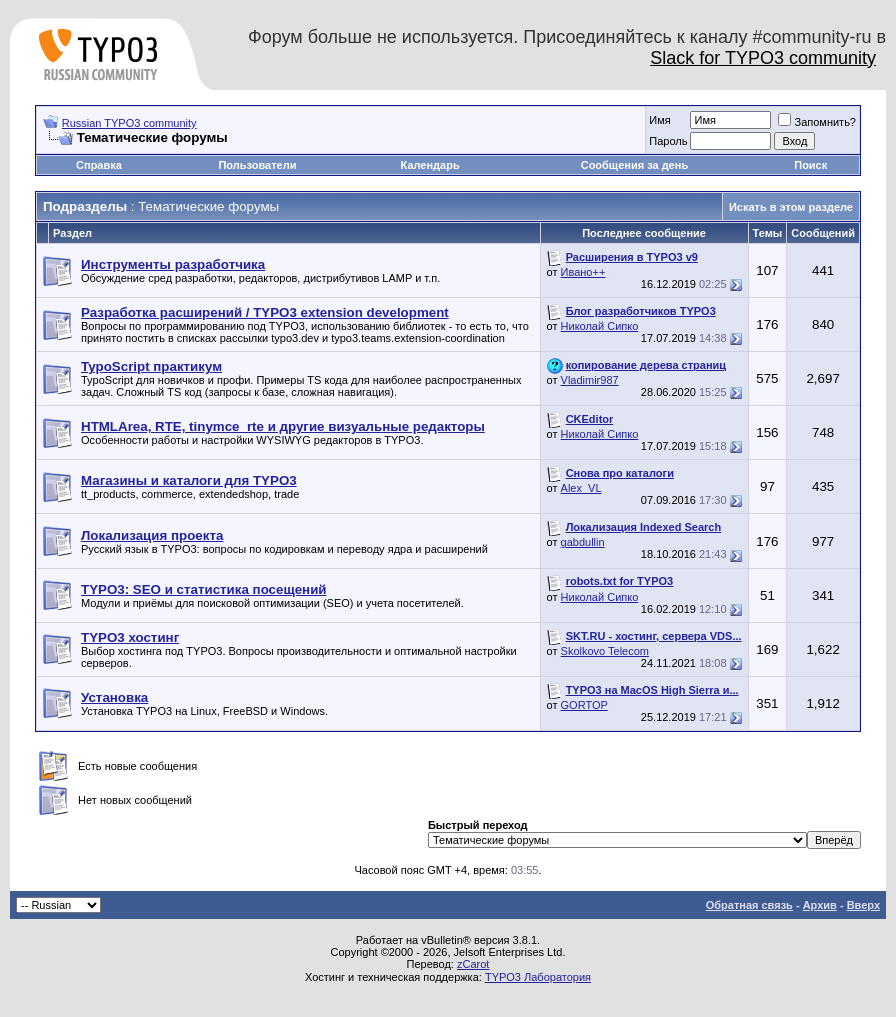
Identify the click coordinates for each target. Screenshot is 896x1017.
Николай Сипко (600, 326)
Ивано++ (583, 272)
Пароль (668, 141)
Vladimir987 (590, 380)
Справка (99, 165)
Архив (820, 905)
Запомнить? (817, 122)
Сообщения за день (634, 165)
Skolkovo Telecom (605, 651)
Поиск (810, 165)
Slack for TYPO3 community (763, 58)
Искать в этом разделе (791, 207)
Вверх (863, 905)
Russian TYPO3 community (129, 123)
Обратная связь (749, 905)
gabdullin (583, 542)
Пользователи (257, 165)
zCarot (473, 964)
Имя (659, 120)
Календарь (430, 165)
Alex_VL (581, 488)
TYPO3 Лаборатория (538, 977)
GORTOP (584, 705)
